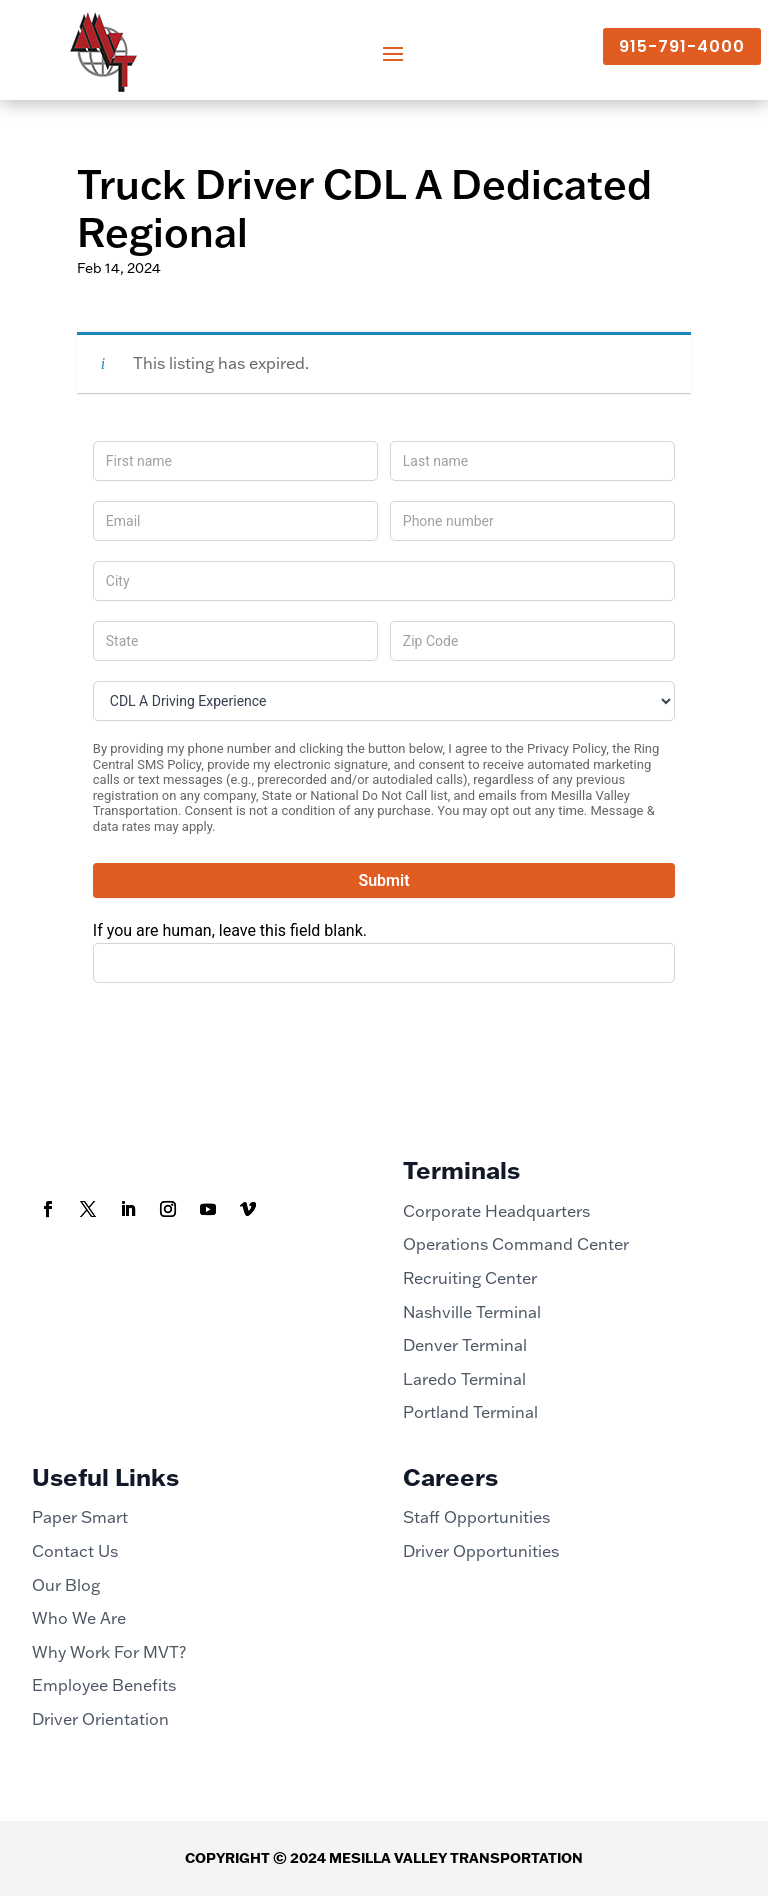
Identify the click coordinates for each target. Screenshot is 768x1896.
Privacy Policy (566, 748)
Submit (383, 880)
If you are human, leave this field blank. (230, 930)
